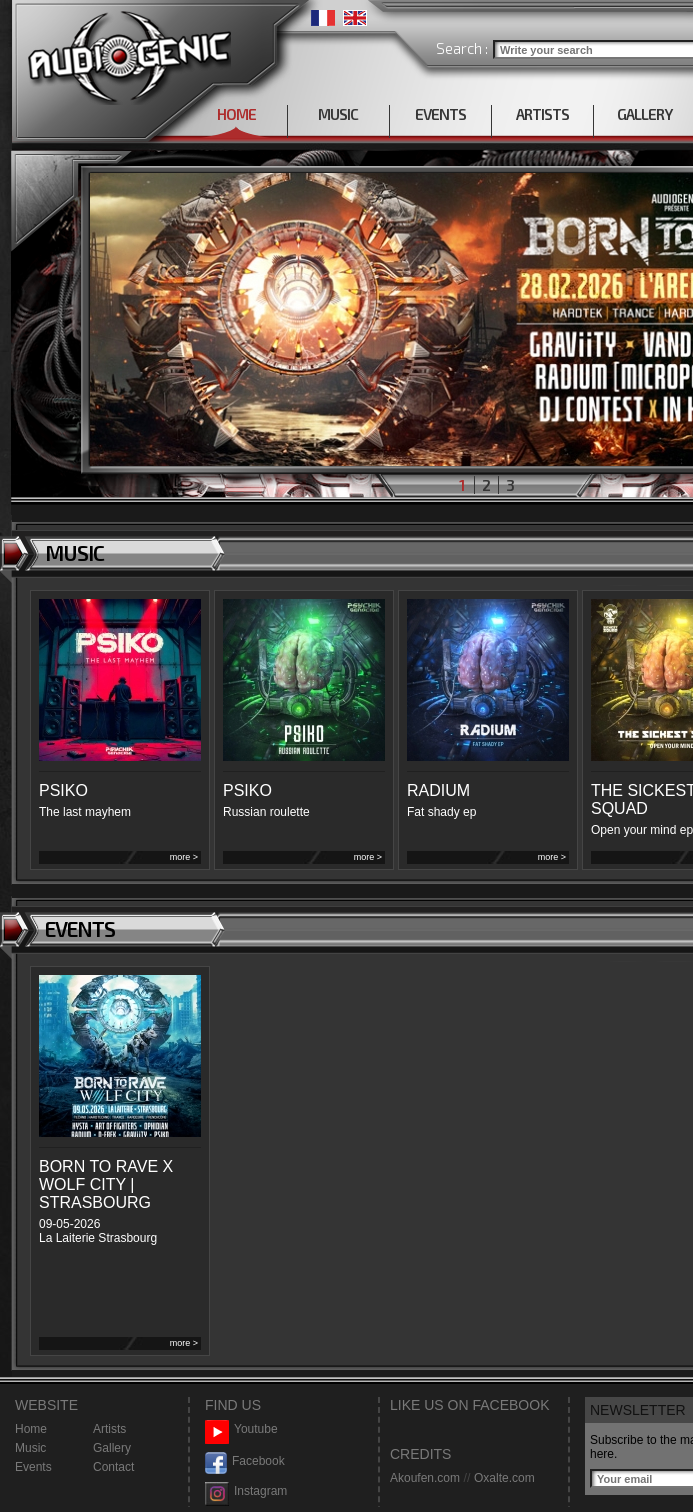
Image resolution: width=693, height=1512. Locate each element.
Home (31, 1429)
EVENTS (440, 114)
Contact (113, 1467)
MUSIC (338, 114)
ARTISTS (542, 114)
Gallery (112, 1448)
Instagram (246, 1491)
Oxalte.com (504, 1478)
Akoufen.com (425, 1478)
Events (33, 1467)
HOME (236, 114)
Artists (109, 1429)
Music (30, 1448)
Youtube (241, 1429)
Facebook (245, 1461)
